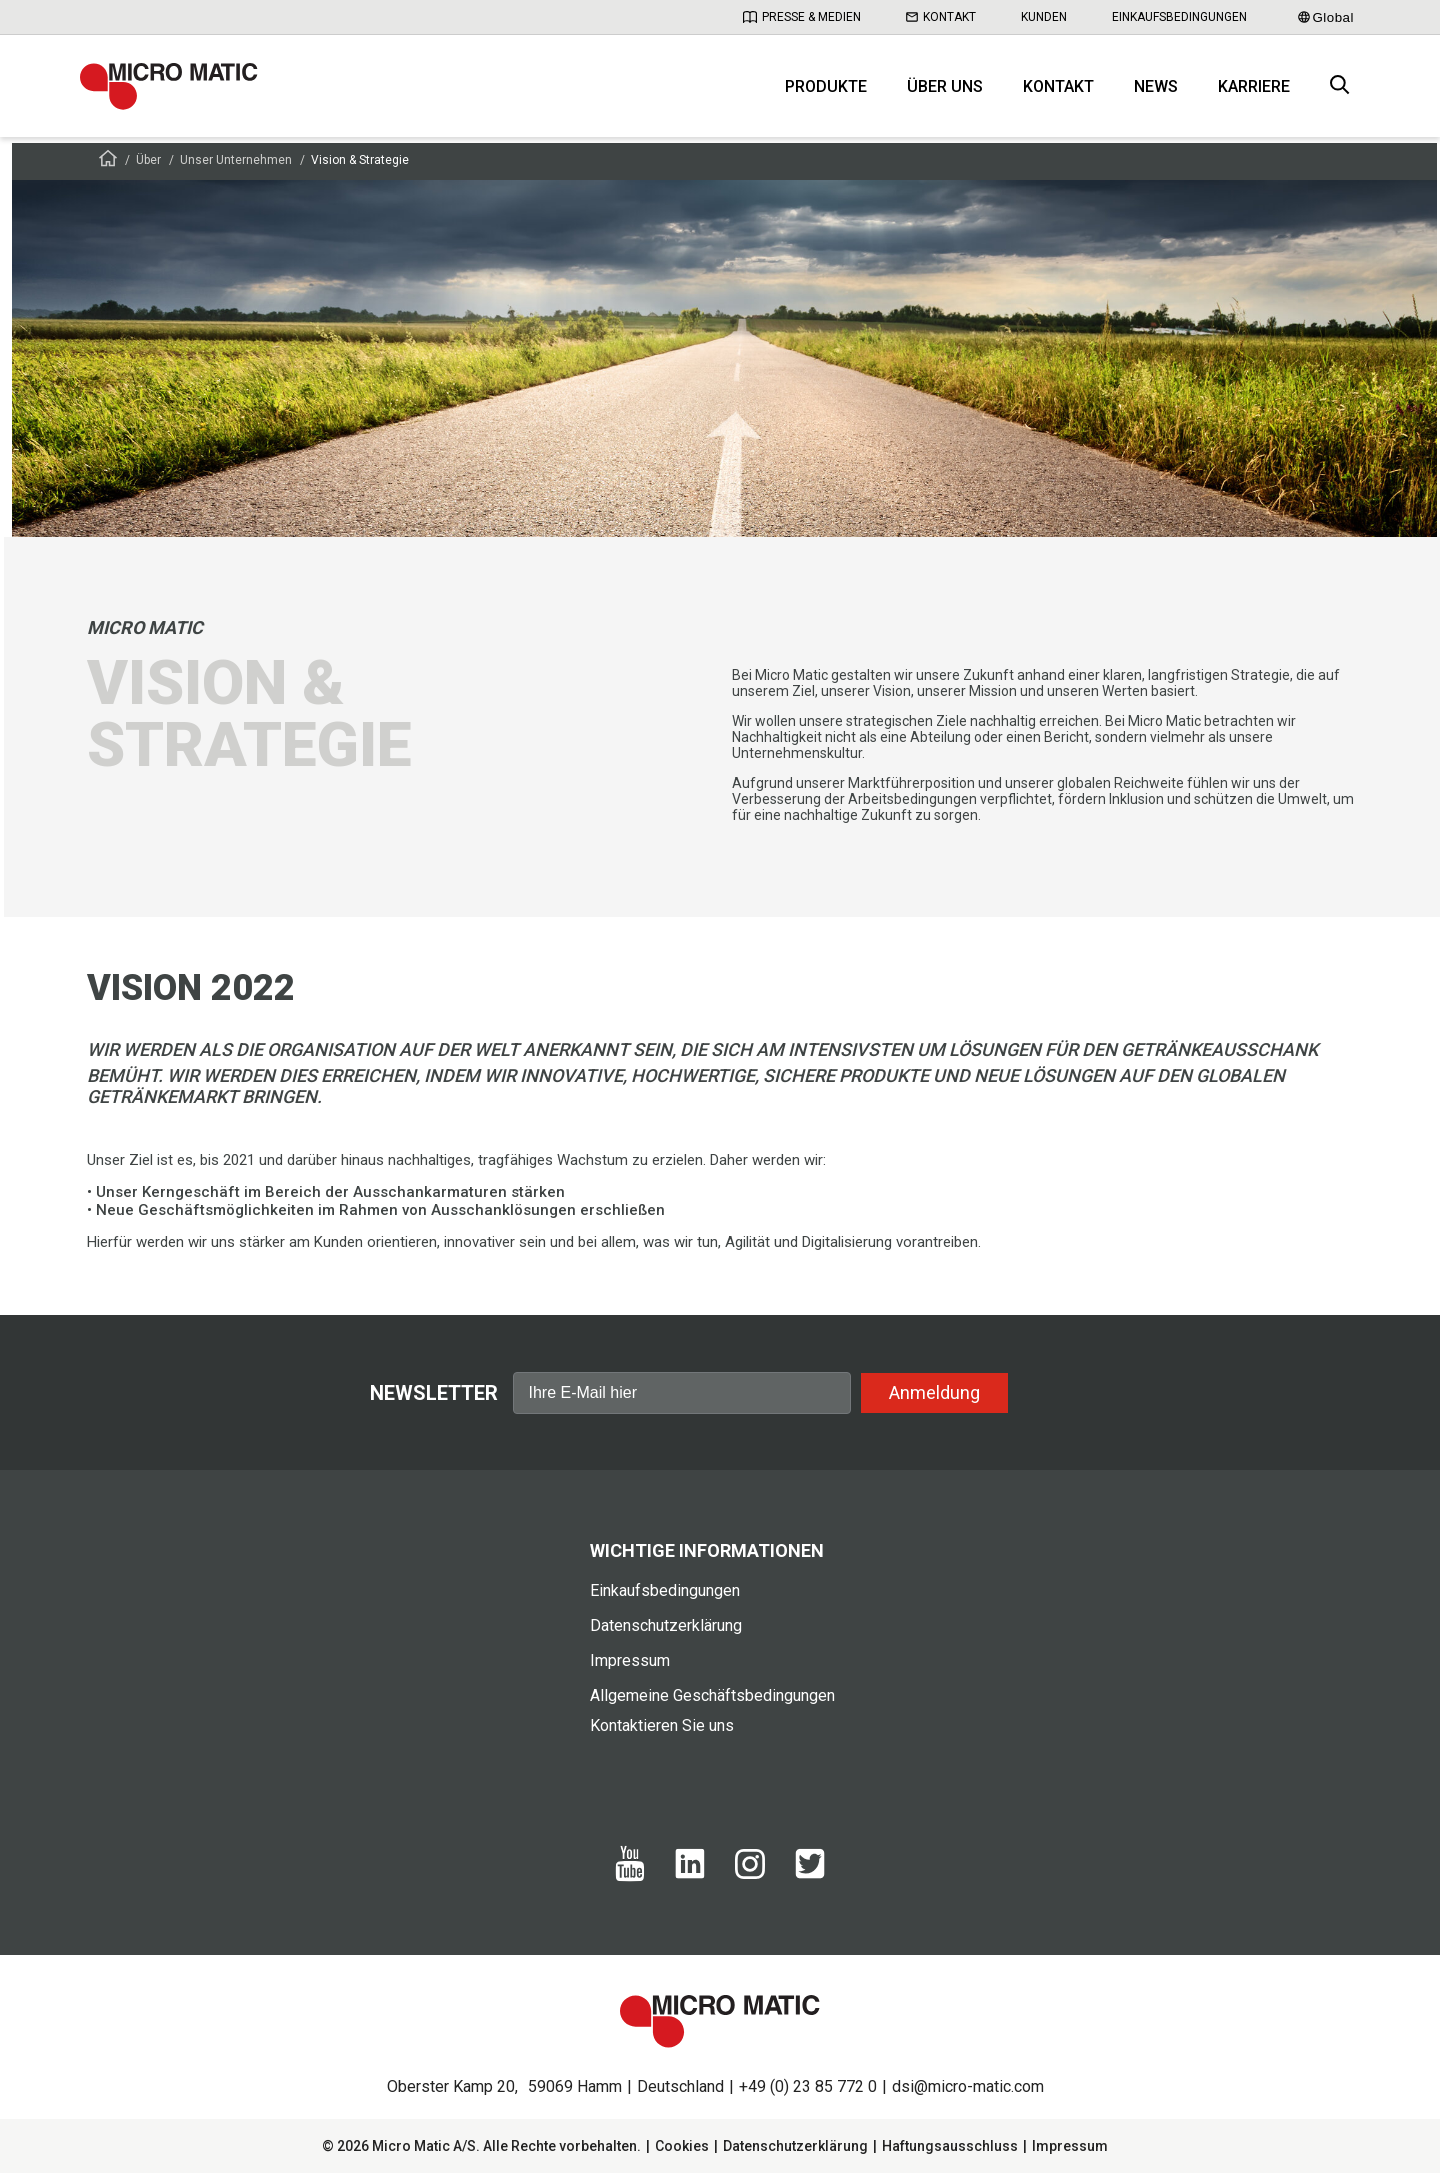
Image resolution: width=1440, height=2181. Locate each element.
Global (1326, 17)
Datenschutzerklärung (666, 1633)
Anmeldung (934, 1399)
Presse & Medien (802, 17)
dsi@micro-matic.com (968, 2094)
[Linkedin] (690, 1882)
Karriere (1254, 90)
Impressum (630, 1668)
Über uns (945, 90)
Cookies (682, 2154)
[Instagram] (750, 1881)
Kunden (1044, 17)
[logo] (175, 90)
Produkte (826, 90)
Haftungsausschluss (950, 2154)
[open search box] (1340, 90)
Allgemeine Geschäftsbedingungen (712, 1703)
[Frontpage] (108, 169)
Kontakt (941, 17)
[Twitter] (810, 1882)
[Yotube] (630, 1885)
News (1156, 90)
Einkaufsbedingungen (1179, 17)
